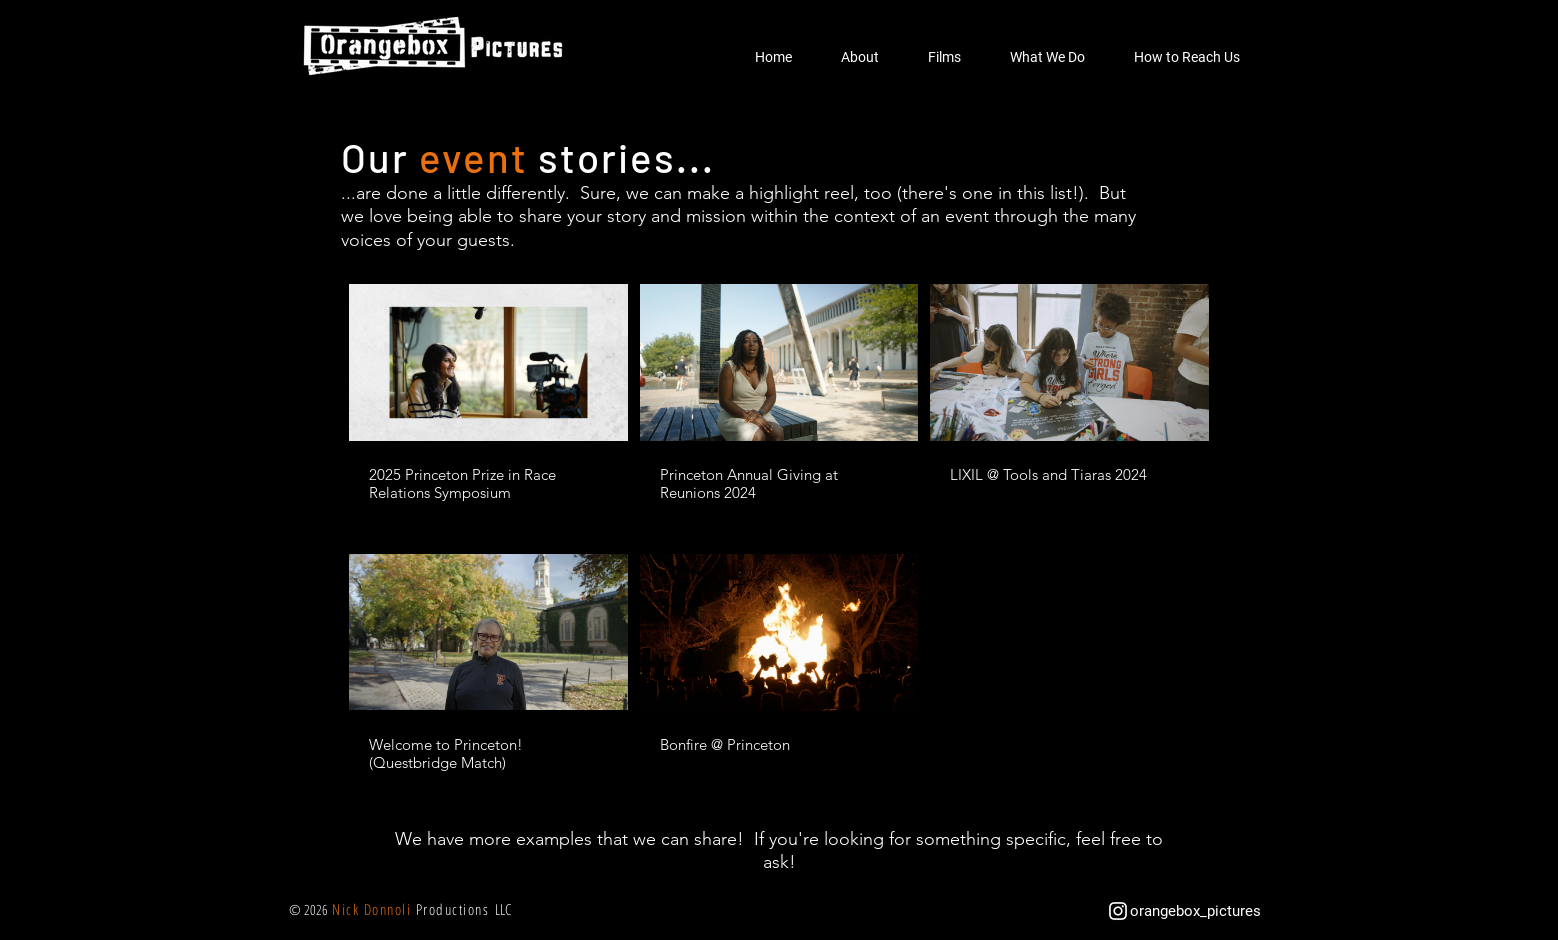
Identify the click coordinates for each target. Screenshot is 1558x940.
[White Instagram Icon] (1118, 911)
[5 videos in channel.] (779, 529)
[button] (859, 57)
